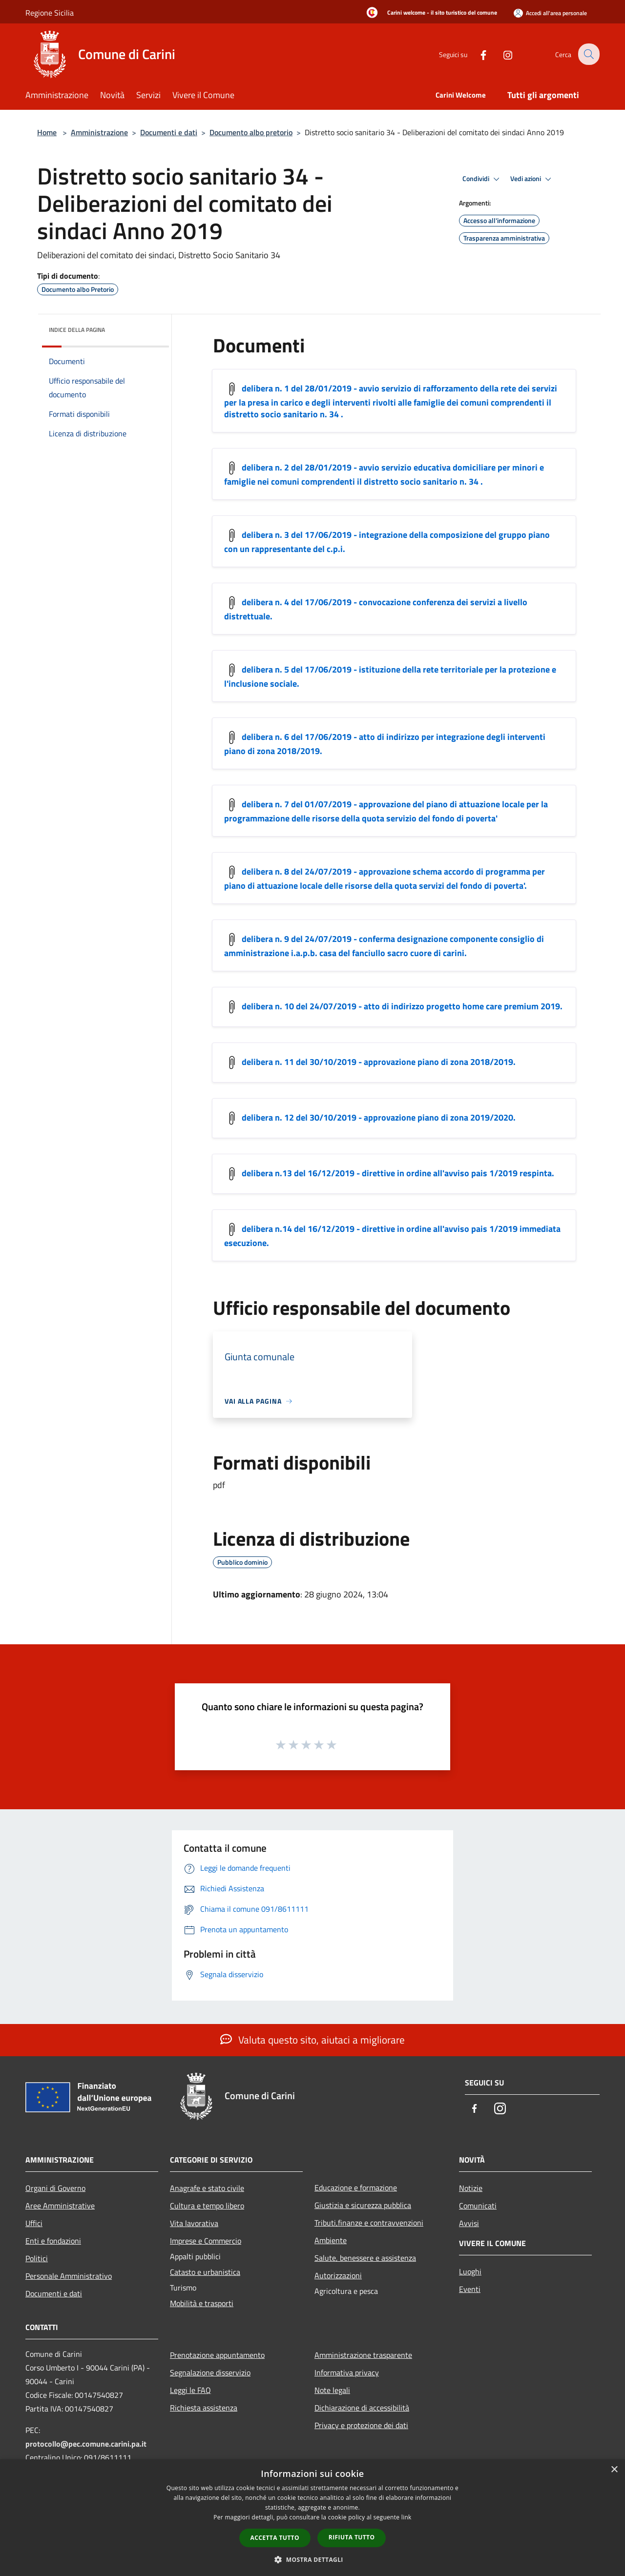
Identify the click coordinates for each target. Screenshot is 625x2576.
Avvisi (469, 2223)
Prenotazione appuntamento (217, 2355)
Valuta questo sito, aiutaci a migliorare (312, 2039)
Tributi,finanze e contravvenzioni (368, 2222)
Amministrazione (99, 132)
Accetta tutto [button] (274, 2538)
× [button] (614, 2470)
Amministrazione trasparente (363, 2355)
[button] (312, 2559)
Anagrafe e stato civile (207, 2188)
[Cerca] (588, 54)
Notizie (470, 2188)
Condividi (482, 179)
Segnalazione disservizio (210, 2372)
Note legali (332, 2390)
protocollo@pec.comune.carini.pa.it (85, 2444)
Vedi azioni (532, 179)
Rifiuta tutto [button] (352, 2537)
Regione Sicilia (49, 13)
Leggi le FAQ (190, 2390)
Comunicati (478, 2205)
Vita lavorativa (194, 2223)
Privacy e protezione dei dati (361, 2425)
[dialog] (312, 2517)
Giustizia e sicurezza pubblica (362, 2205)
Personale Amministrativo (68, 2276)
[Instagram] (501, 54)
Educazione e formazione (355, 2187)
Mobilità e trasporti (201, 2303)
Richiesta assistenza (203, 2407)
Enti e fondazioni (53, 2241)
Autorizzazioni (338, 2275)
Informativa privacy (346, 2372)
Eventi (469, 2289)
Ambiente (330, 2240)
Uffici (33, 2223)
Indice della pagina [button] (77, 329)
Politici (36, 2258)
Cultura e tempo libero (207, 2205)
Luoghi (470, 2271)
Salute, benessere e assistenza (365, 2258)
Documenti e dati (168, 132)
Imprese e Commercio (205, 2241)
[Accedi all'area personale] (550, 12)
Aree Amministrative (60, 2205)
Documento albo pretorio (250, 132)
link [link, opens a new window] (406, 2517)
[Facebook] (476, 54)
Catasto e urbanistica (205, 2272)
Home (47, 132)
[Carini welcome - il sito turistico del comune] (429, 13)
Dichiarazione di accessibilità (361, 2407)
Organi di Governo (55, 2188)
